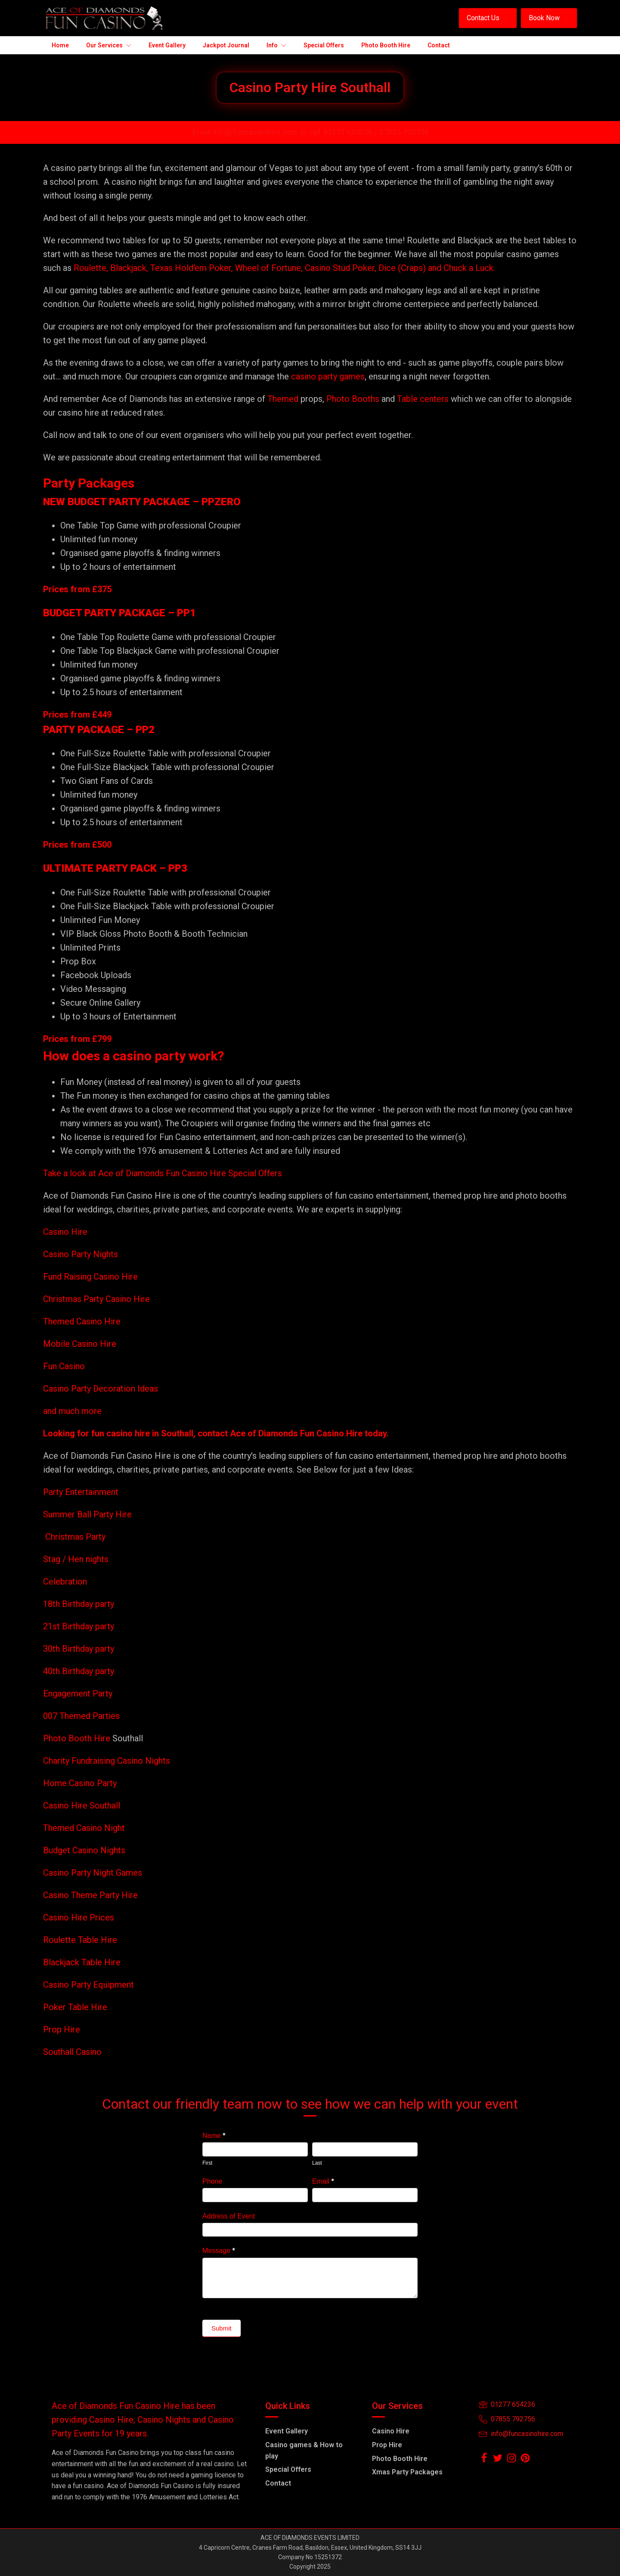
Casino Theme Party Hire (90, 1895)
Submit (221, 2328)
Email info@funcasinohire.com (245, 132)
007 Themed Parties (81, 1716)
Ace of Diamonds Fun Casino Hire (296, 1433)
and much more (72, 1411)
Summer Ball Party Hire (88, 1514)
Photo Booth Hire (77, 1738)
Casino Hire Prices (78, 1917)
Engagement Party (77, 1693)
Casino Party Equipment (88, 1984)
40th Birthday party (78, 1671)
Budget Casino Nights (84, 1850)
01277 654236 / (351, 132)
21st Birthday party (78, 1626)
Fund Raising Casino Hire (90, 1276)
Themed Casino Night (84, 1828)
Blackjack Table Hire (82, 1962)
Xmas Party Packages (407, 2472)
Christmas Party (75, 1537)
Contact (278, 2483)
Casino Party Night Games (92, 1873)
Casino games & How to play (304, 2450)
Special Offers (288, 2469)
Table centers (422, 399)
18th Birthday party (78, 1604)
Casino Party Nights (80, 1254)
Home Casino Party (80, 1783)
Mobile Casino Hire (79, 1344)
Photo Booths (352, 399)
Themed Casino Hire (82, 1321)
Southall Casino (72, 2052)
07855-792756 (404, 132)
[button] (488, 18)
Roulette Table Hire (80, 1940)
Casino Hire (65, 1232)
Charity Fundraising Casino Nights (106, 1761)
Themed (282, 399)
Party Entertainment (82, 1492)
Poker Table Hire (75, 2007)
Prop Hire (61, 2029)
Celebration (65, 1581)
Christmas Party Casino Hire (96, 1299)
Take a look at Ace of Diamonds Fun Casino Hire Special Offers (162, 1173)
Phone (212, 2181)
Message (218, 2250)
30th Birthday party (78, 1649)
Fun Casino (64, 1366)
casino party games (328, 376)
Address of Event (228, 2216)
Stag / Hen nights (75, 1559)
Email (323, 2181)
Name (213, 2135)
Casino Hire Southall (81, 1805)
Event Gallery (286, 2431)
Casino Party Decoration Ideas (100, 1388)
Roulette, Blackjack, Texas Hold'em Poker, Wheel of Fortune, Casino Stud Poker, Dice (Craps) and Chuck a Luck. (284, 268)
